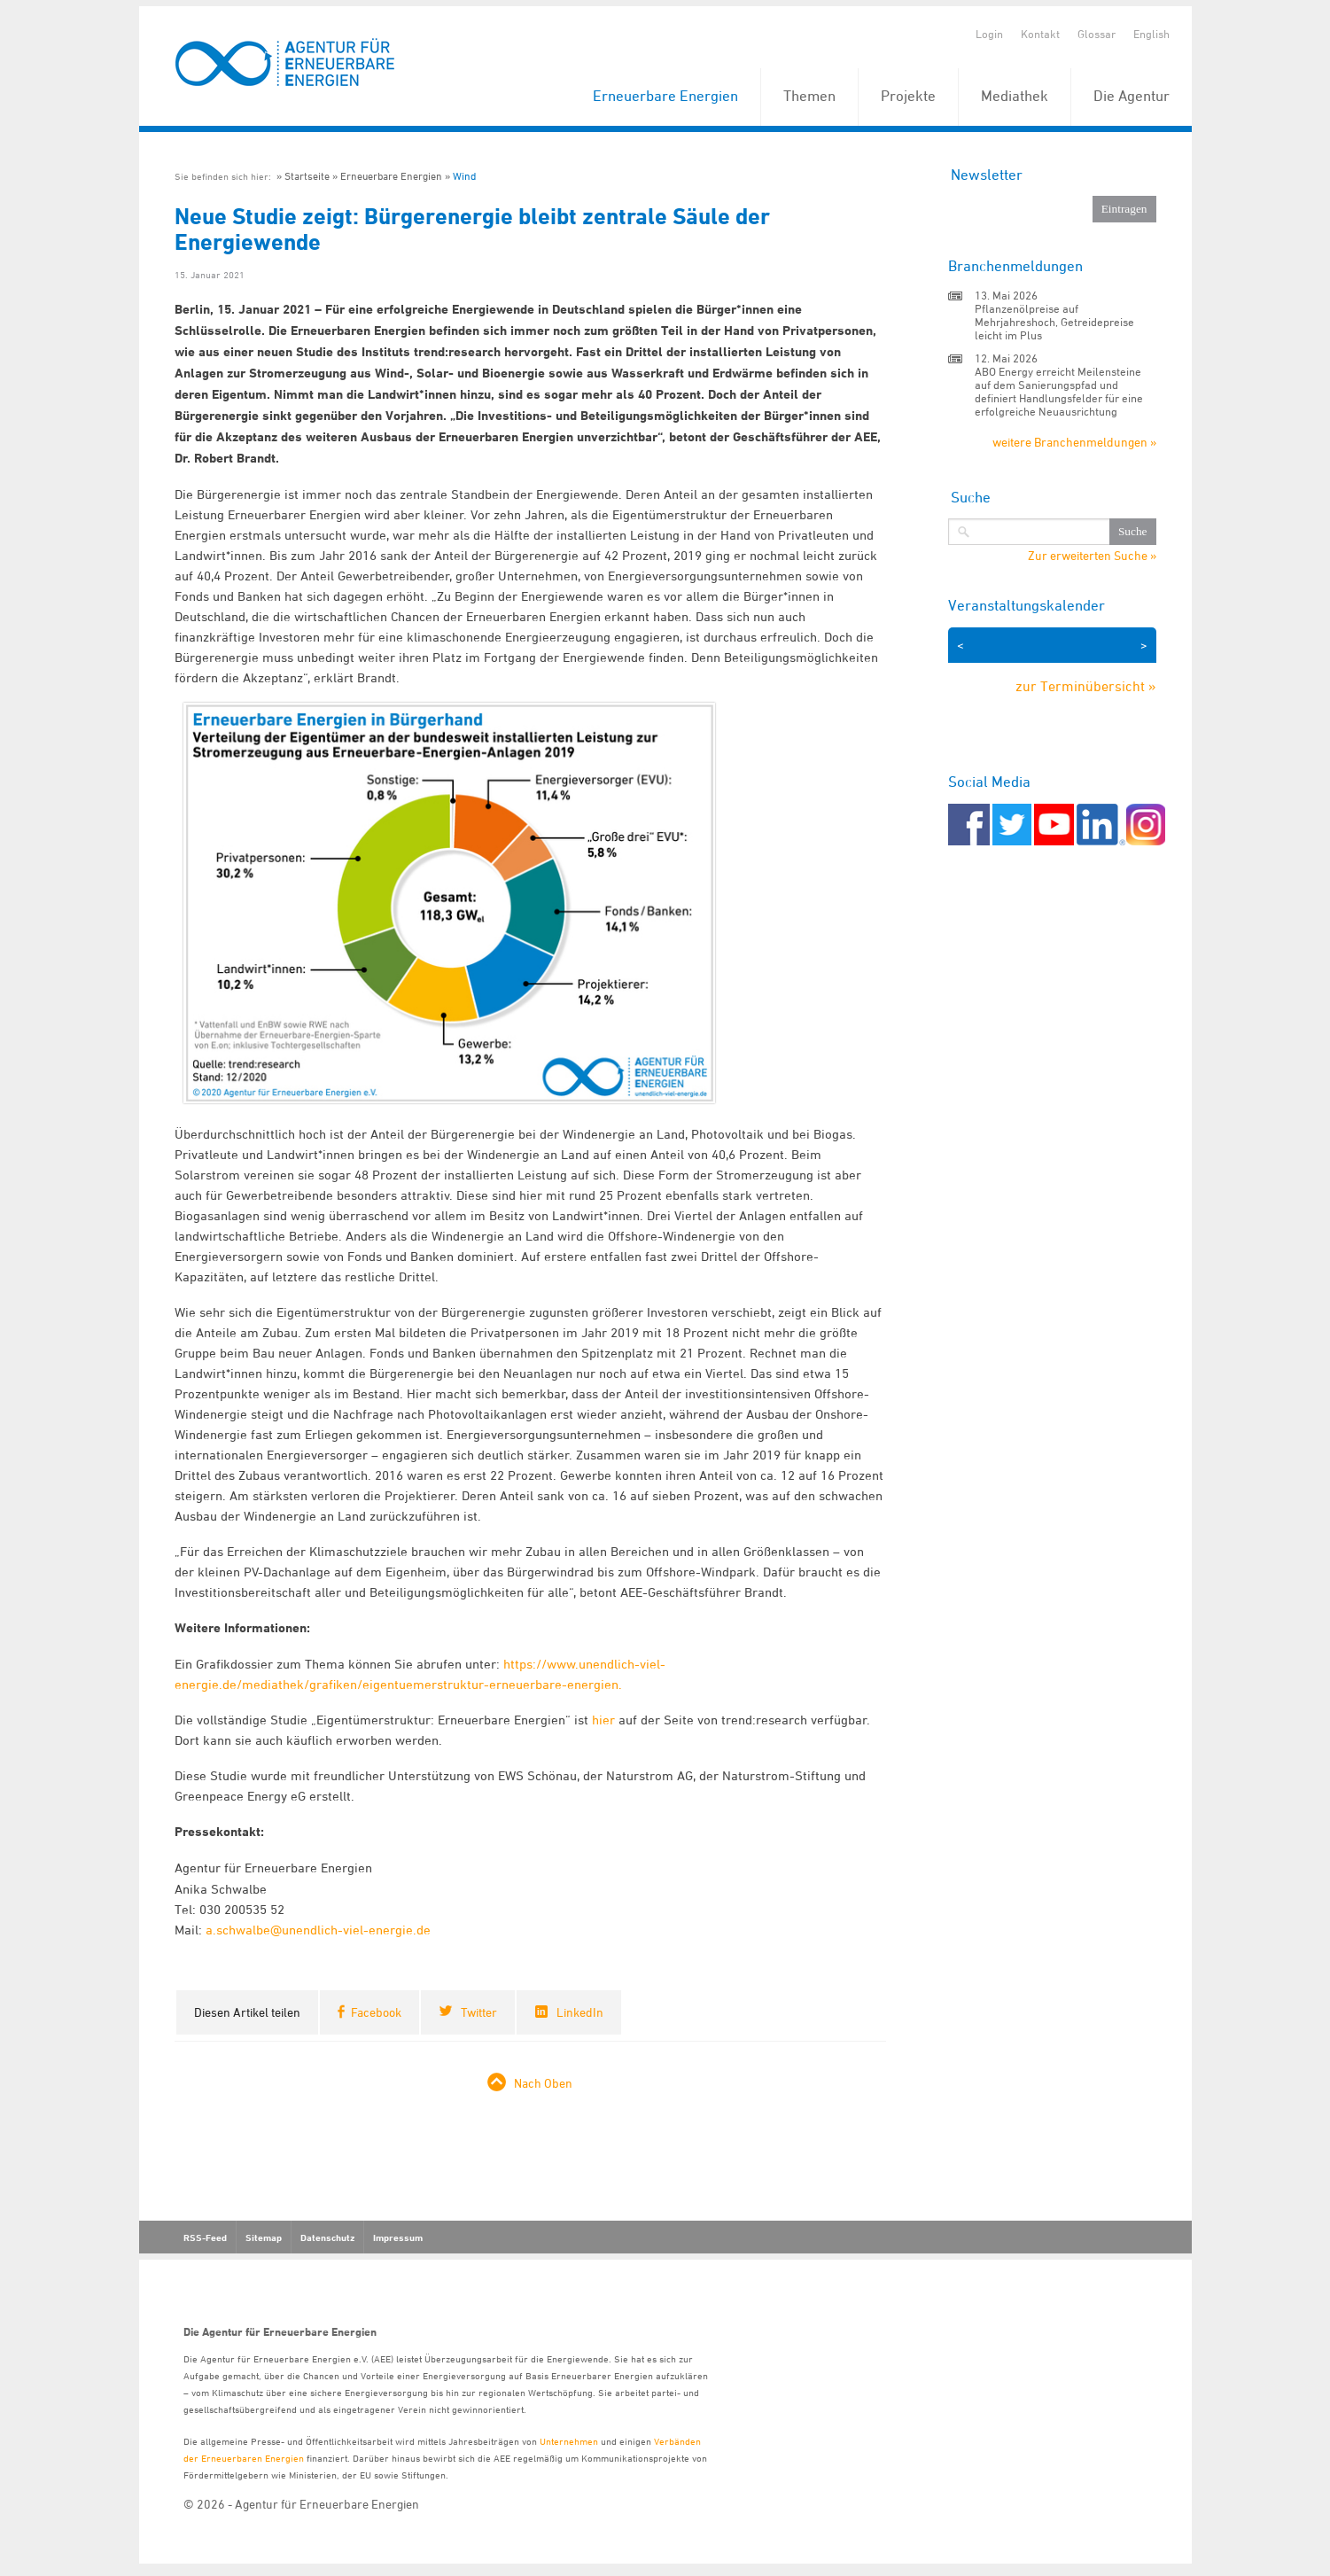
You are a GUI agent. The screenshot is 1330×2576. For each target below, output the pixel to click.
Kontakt (1040, 34)
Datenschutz (327, 2237)
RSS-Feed (205, 2237)
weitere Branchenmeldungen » (1074, 441)
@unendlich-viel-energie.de (350, 1929)
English (1151, 34)
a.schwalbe (238, 1929)
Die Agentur (1131, 96)
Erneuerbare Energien (665, 96)
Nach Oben (543, 2082)
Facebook (376, 2012)
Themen (809, 96)
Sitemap (263, 2237)
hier (603, 1719)
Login (989, 34)
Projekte (908, 96)
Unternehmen (569, 2441)
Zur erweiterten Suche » (1092, 555)
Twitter (479, 2012)
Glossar (1096, 34)
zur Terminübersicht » (1085, 686)
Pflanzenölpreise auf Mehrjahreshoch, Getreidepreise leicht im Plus (1054, 321)
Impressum (398, 2237)
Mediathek (1014, 96)
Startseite (307, 176)
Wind (464, 176)
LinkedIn (579, 2012)
